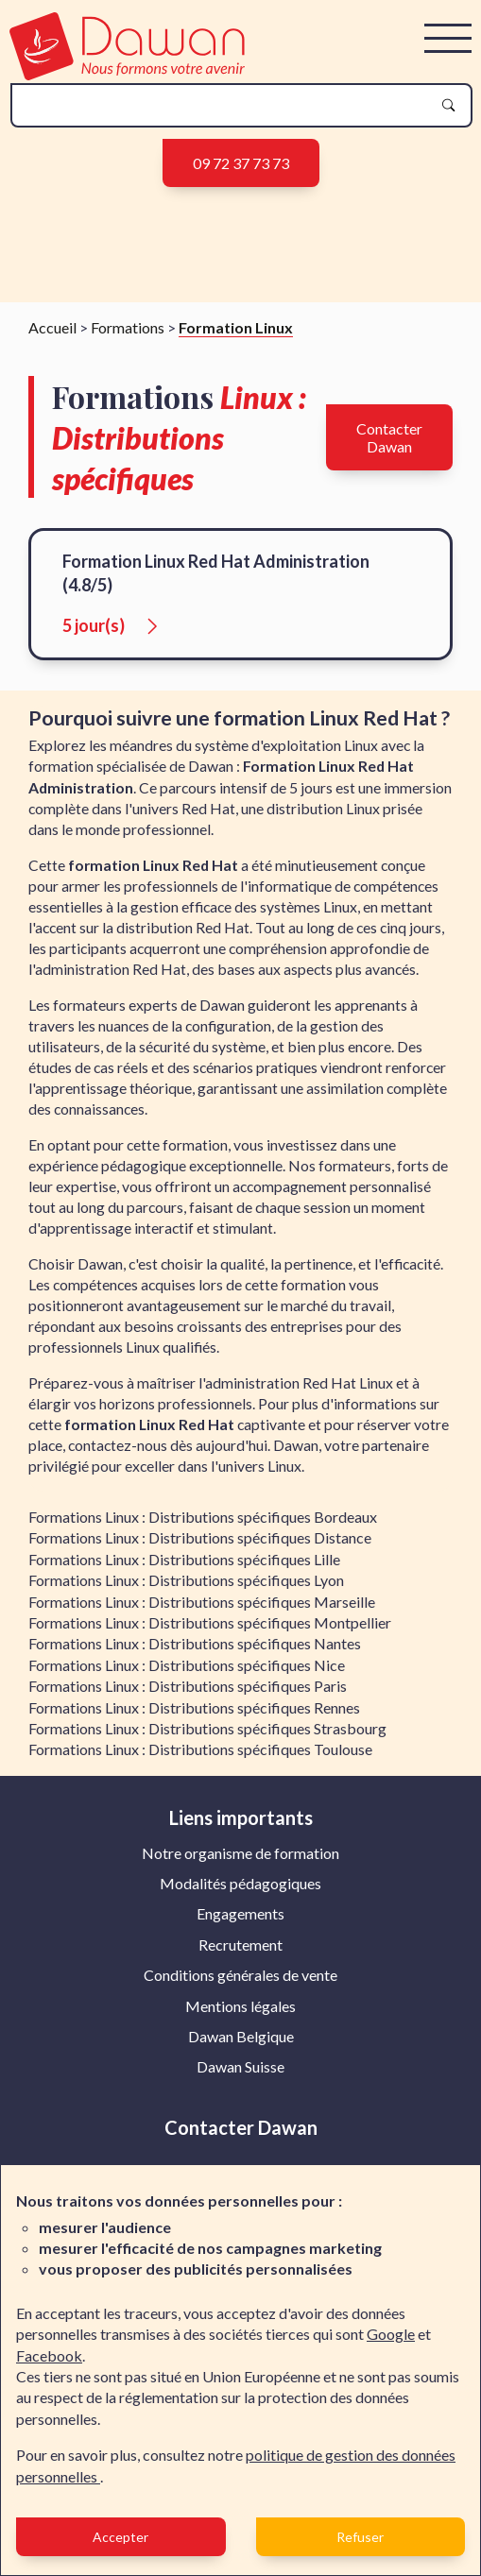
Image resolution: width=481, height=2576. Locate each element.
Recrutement (240, 1951)
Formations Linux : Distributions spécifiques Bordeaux (202, 1524)
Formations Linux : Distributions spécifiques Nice (186, 1671)
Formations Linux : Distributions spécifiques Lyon (186, 1587)
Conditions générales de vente (240, 1982)
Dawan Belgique (241, 2044)
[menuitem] (240, 1860)
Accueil (52, 334)
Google (391, 2334)
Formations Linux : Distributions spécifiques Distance (199, 1545)
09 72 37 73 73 (241, 163)
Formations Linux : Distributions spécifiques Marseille (201, 1608)
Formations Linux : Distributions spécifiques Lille (184, 1566)
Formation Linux (236, 334)
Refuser (360, 2537)
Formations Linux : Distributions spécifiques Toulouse (200, 1757)
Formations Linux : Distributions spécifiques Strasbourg (207, 1735)
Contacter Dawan (389, 444)
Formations (127, 334)
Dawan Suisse (240, 2074)
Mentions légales (240, 2013)
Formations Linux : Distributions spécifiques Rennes (194, 1714)
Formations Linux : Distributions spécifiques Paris (187, 1693)
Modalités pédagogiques (240, 1891)
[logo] (127, 74)
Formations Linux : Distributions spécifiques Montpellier (209, 1630)
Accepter (120, 2537)
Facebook (49, 2355)
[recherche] (226, 105)
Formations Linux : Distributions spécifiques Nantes (194, 1651)
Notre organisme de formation (240, 1859)
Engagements (240, 1921)
